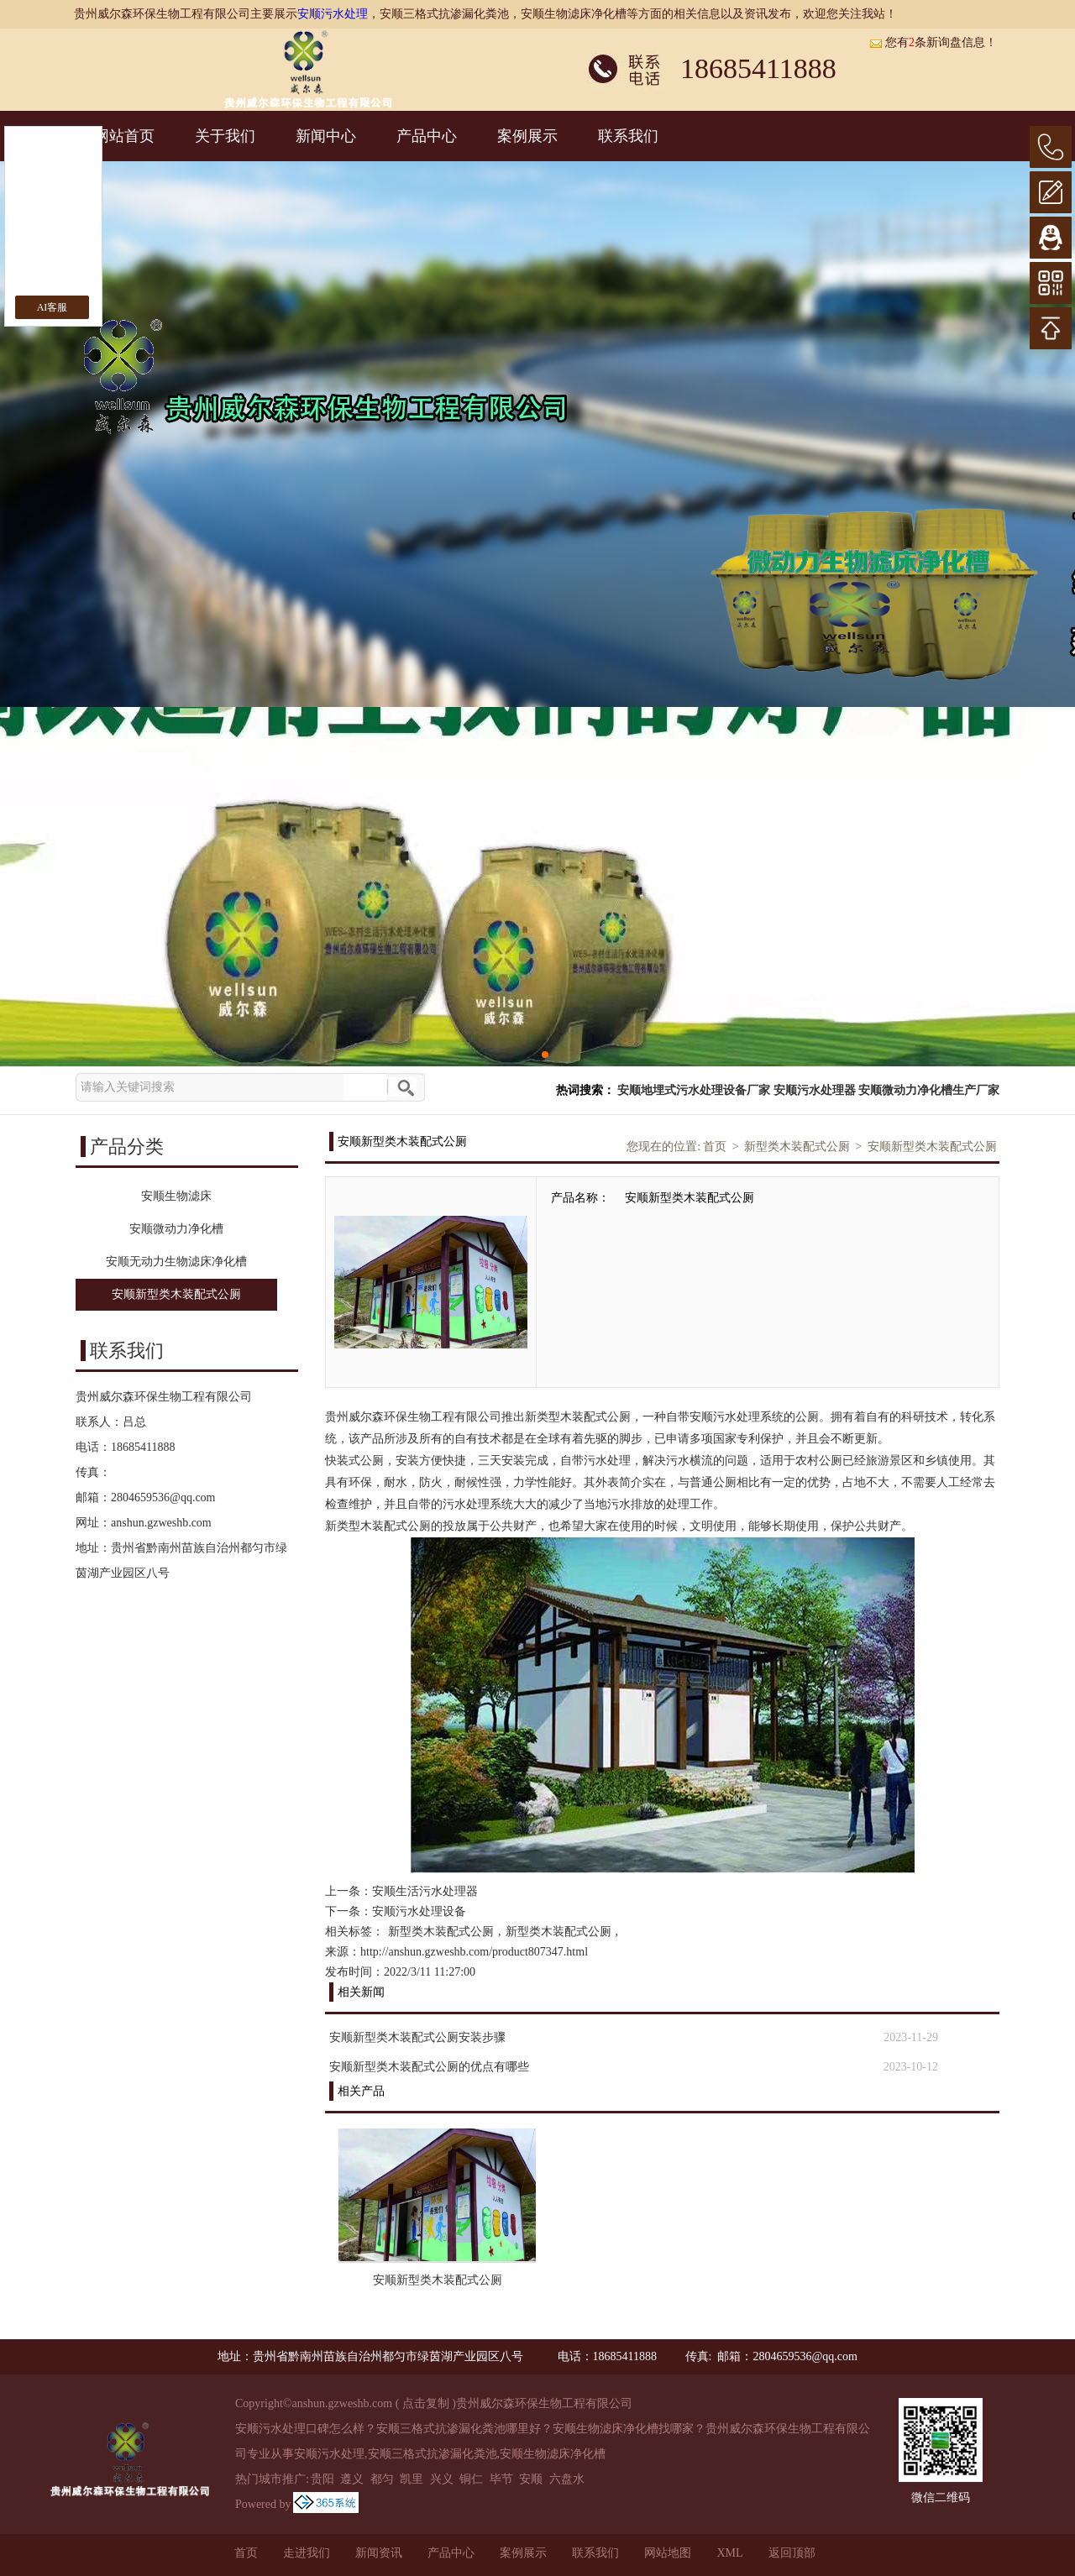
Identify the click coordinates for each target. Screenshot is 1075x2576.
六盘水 (567, 2479)
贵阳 (322, 2479)
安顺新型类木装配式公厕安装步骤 (417, 2037)
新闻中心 (326, 136)
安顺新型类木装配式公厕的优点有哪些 (429, 2066)
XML (729, 2553)
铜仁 (471, 2479)
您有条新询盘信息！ (933, 42)
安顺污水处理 (332, 14)
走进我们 (306, 2553)
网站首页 (124, 136)
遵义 (352, 2479)
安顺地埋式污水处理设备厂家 (693, 1090)
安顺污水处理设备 (419, 1911)
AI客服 (52, 307)
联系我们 (628, 136)
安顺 (531, 2479)
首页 (714, 1146)
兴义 (442, 2479)
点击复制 (425, 2403)
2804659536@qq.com (163, 1497)
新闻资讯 (378, 2553)
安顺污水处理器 (814, 1090)
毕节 (501, 2479)
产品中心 (426, 136)
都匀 (382, 2479)
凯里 (411, 2479)
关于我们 (225, 136)
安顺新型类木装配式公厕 (932, 1146)
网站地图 (667, 2553)
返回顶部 (791, 2553)
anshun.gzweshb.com (161, 1522)
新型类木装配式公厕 (797, 1146)
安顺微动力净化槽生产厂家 (928, 1090)
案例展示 (527, 136)
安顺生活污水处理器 (425, 1891)
